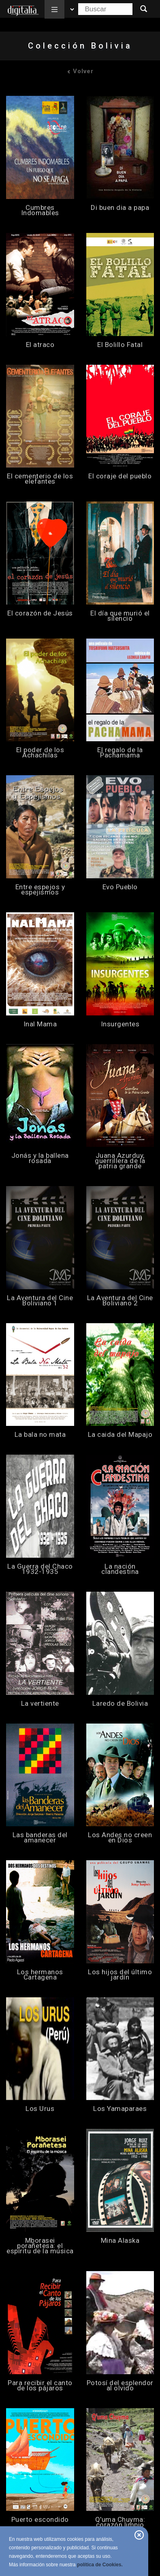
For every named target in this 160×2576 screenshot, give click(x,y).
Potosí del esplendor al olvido (120, 2385)
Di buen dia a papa (120, 207)
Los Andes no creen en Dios (120, 1837)
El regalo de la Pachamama (120, 752)
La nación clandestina (120, 1569)
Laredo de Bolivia (120, 1703)
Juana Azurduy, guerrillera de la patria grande (120, 1161)
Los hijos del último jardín (120, 1974)
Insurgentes (120, 1024)
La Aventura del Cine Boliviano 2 (120, 1300)
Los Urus (40, 2108)
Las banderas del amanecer (40, 1837)
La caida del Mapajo (120, 1434)
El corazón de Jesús (40, 613)
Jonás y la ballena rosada (40, 1158)
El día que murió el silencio (120, 616)
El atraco (40, 344)
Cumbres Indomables (40, 210)
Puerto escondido (40, 2519)
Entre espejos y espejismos (40, 889)
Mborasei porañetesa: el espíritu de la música (40, 2246)
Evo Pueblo (120, 887)
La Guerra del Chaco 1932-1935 (40, 1569)
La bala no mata (40, 1434)
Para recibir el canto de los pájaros (40, 2385)
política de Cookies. (100, 2565)
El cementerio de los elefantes (40, 479)
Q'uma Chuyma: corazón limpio (120, 2522)
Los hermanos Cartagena (40, 1974)
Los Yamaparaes (120, 2108)
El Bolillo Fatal (120, 344)
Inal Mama (40, 1024)
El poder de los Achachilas (40, 752)
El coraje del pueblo (119, 476)
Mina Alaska (120, 2240)
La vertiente (40, 1703)
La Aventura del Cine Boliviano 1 (40, 1300)
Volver (80, 71)
